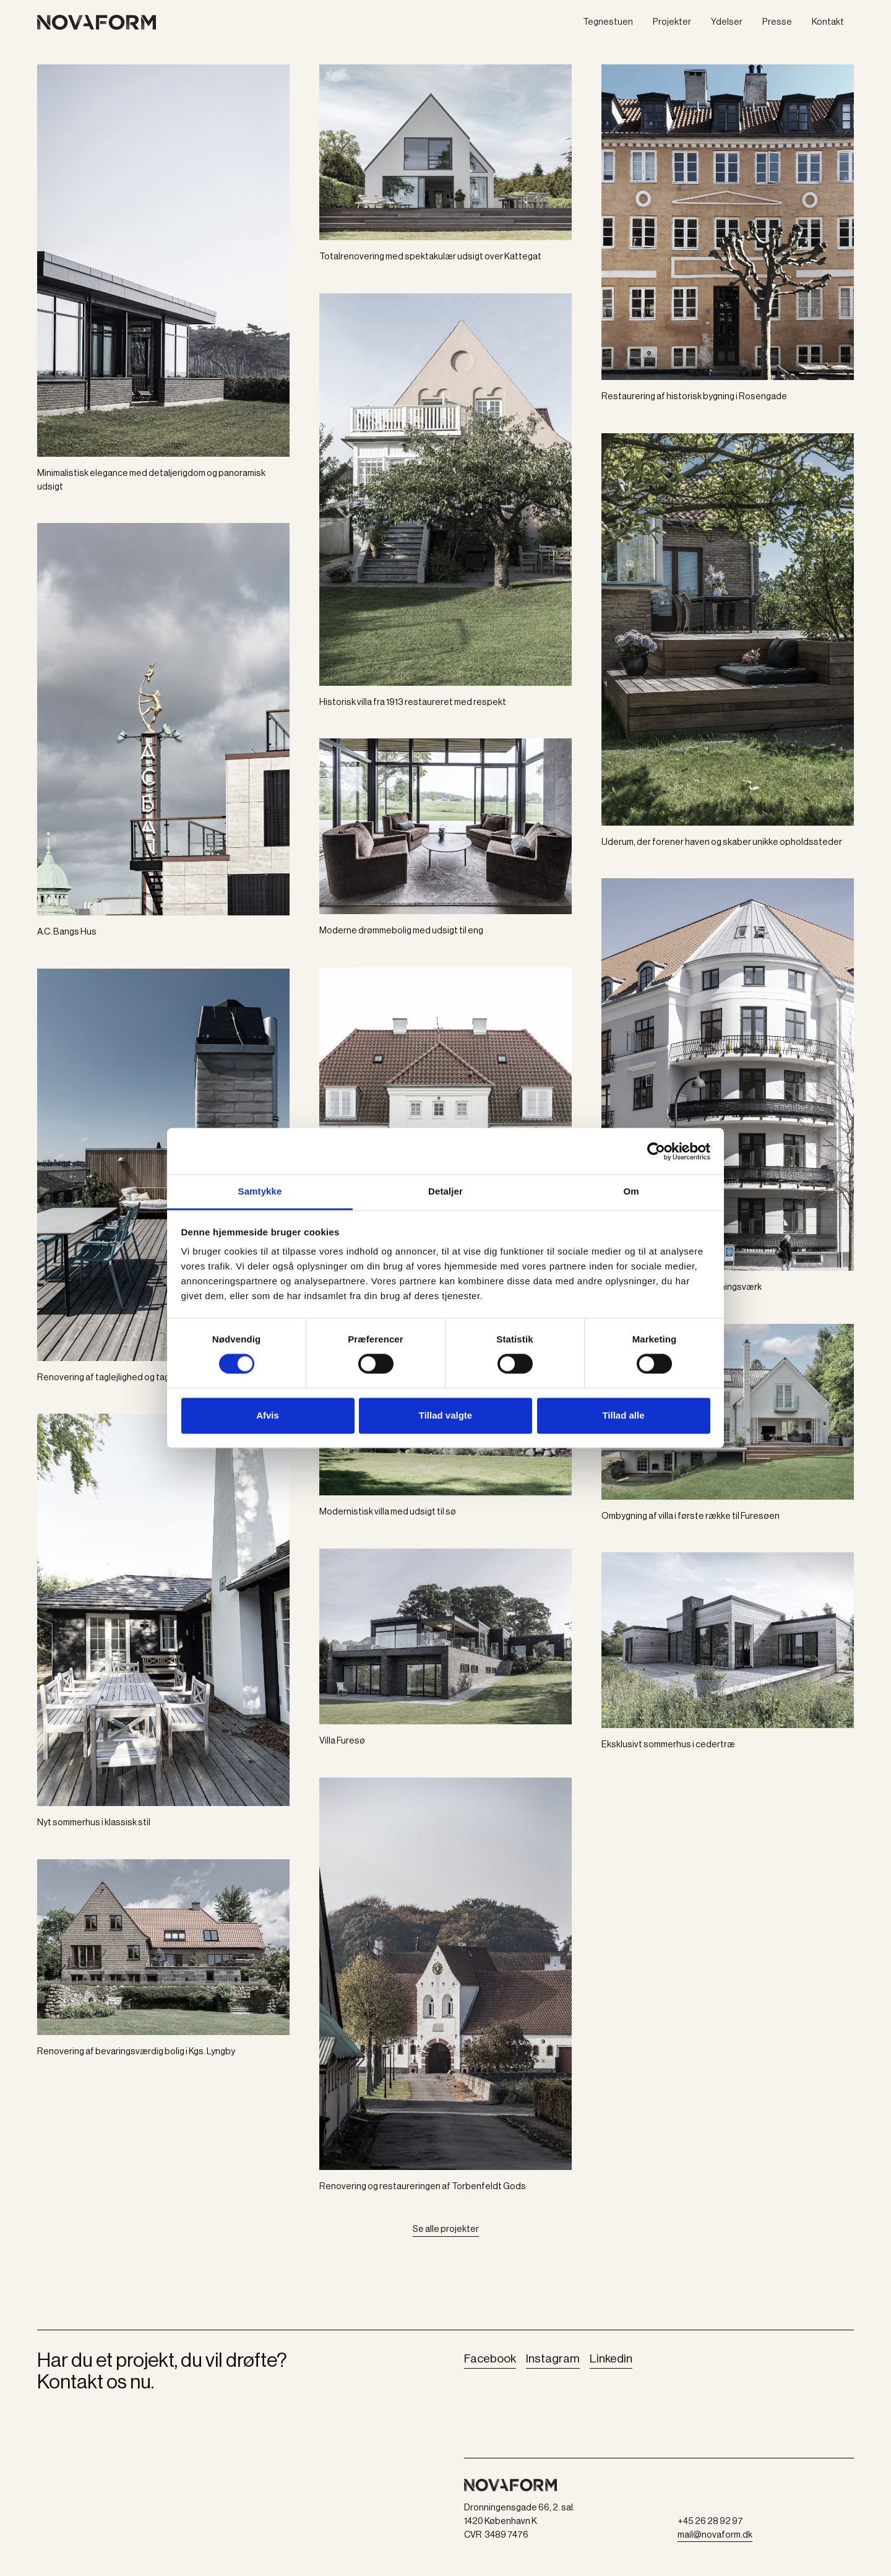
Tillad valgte (445, 1415)
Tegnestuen (608, 22)
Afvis (267, 1415)
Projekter (672, 22)
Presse (777, 22)
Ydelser (726, 22)
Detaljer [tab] (445, 1191)
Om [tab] (631, 1191)
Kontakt (828, 22)
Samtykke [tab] (260, 1191)
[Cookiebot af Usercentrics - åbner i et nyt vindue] (656, 1151)
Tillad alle (623, 1415)
